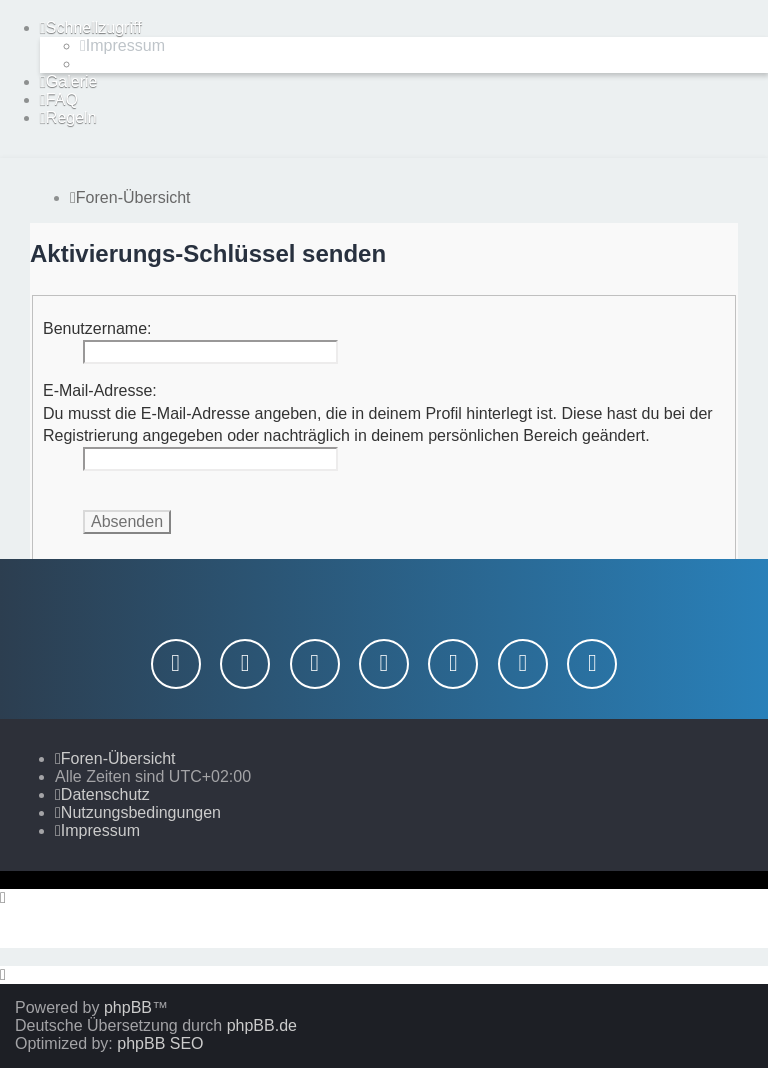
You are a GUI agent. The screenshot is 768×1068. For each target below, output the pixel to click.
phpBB (128, 1007)
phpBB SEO (160, 1043)
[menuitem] (122, 46)
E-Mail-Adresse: (100, 390)
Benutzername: (97, 328)
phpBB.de (262, 1025)
